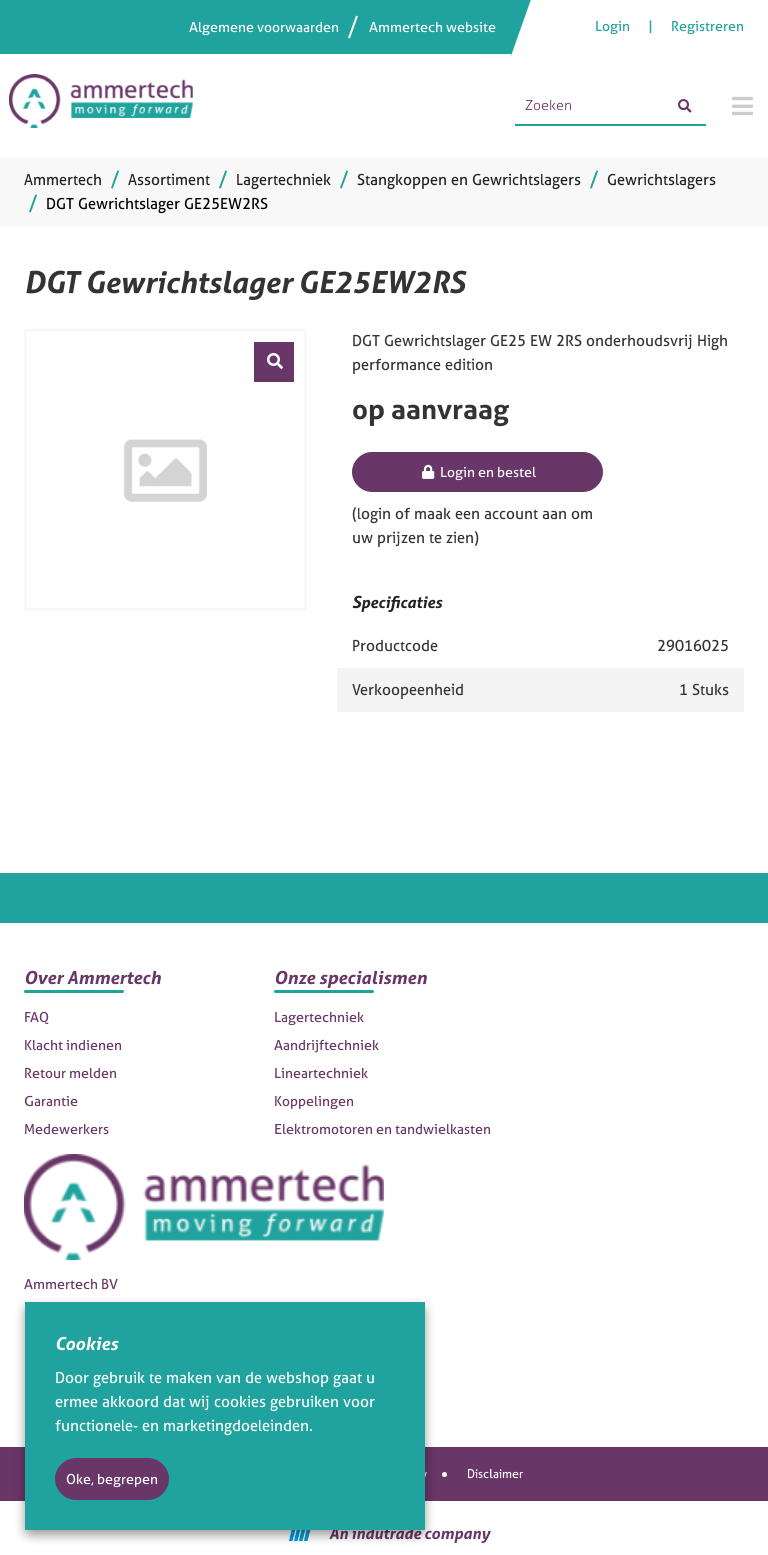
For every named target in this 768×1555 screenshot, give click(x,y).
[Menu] (742, 106)
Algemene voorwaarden (264, 26)
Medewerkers (66, 1128)
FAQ (36, 1016)
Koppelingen (314, 1100)
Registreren (707, 25)
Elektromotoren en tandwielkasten (382, 1128)
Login (614, 25)
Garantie (51, 1100)
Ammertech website (432, 26)
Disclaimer (495, 1474)
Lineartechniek (321, 1072)
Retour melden (70, 1072)
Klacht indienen (73, 1044)
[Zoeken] (684, 106)
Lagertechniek (319, 1016)
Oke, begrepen (112, 1478)
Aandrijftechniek (326, 1044)
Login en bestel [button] (477, 471)
